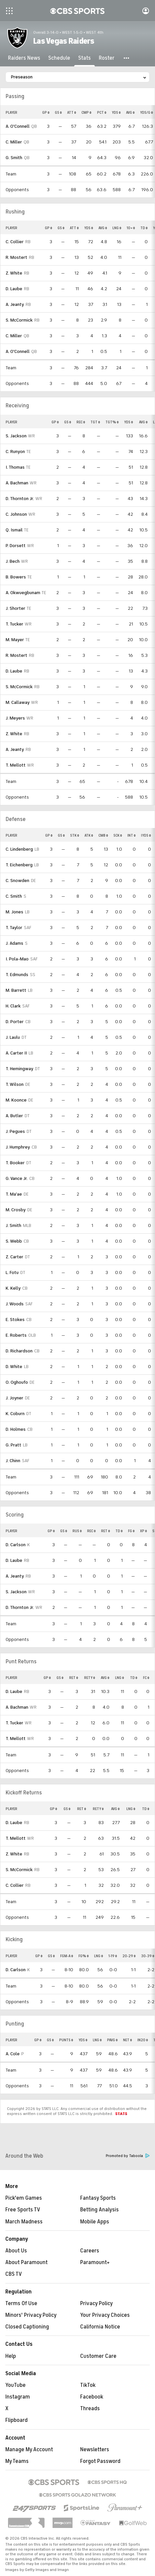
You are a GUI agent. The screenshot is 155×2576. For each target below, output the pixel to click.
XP (143, 1531)
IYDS (146, 835)
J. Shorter (15, 608)
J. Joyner (14, 1398)
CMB (103, 835)
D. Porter (15, 1021)
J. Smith (13, 1225)
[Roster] (106, 58)
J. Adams (14, 943)
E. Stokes (15, 1319)
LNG (116, 228)
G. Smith (14, 157)
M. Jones (14, 912)
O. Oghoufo (17, 1382)
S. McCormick (19, 320)
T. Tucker (14, 624)
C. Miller (14, 142)
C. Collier (15, 242)
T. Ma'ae (14, 1194)
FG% (83, 1956)
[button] (126, 58)
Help (10, 2356)
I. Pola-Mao (17, 959)
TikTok (87, 2385)
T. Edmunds (17, 974)
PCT (101, 112)
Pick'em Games (23, 2198)
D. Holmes (16, 1429)
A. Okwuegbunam (23, 592)
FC (146, 1677)
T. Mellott (16, 765)
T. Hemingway (19, 1068)
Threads (90, 2408)
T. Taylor (14, 927)
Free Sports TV (22, 2209)
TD (144, 228)
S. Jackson (16, 436)
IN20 (142, 2040)
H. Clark (13, 1006)
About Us (16, 2250)
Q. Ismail (14, 530)
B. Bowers (16, 577)
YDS (116, 112)
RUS (77, 1531)
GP (46, 112)
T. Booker (15, 1163)
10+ (131, 228)
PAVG (112, 2040)
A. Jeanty (15, 304)
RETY (89, 1677)
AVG (130, 112)
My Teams (17, 2461)
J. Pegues (15, 1131)
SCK (117, 835)
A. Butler (14, 1116)
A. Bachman (17, 483)
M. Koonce (16, 1100)
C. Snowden (17, 880)
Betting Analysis (99, 2209)
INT (131, 835)
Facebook (91, 2397)
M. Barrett (16, 990)
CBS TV (13, 2274)
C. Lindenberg (19, 849)
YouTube (15, 2385)
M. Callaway (18, 702)
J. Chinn (13, 1460)
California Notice (100, 2326)
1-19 (112, 1956)
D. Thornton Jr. (20, 498)
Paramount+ (95, 2262)
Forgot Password (100, 2461)
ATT (71, 112)
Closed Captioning (27, 2326)
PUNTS (66, 2040)
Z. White (14, 273)
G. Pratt (13, 1445)
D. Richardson (19, 1351)
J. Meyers (15, 718)
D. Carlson (16, 1545)
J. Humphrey (18, 1147)
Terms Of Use (21, 2303)
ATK (88, 835)
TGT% (112, 422)
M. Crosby (16, 1210)
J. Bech (13, 561)
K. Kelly (13, 1288)
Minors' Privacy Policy (31, 2315)
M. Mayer (15, 639)
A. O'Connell (18, 126)
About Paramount (26, 2262)
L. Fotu (12, 1272)
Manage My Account (29, 2449)
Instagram (17, 2397)
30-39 (147, 1956)
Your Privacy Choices (105, 2315)
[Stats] (84, 58)
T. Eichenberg (19, 865)
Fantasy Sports (98, 2198)
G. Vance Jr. (17, 1178)
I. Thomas (15, 467)
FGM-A (66, 1956)
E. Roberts (16, 1335)
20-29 (129, 1956)
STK (74, 835)
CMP (86, 112)
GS (58, 112)
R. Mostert (16, 257)
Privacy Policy (96, 2303)
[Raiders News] (24, 58)
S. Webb (14, 1241)
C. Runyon (15, 451)
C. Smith (14, 896)
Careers (89, 2250)
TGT (95, 422)
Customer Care (98, 2356)
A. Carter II (16, 1053)
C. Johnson (16, 514)
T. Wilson (15, 1084)
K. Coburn (15, 1413)
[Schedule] (59, 58)
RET (105, 1531)
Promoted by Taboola (128, 2156)
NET (127, 2040)
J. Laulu (13, 1037)
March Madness (24, 2221)
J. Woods (15, 1304)
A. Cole (13, 2054)
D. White (14, 1366)
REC (81, 422)
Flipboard (16, 2420)
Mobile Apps (94, 2221)
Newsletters (94, 2449)
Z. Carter (14, 1257)
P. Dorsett (16, 545)
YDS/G (146, 112)
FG (131, 1531)
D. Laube (14, 289)
